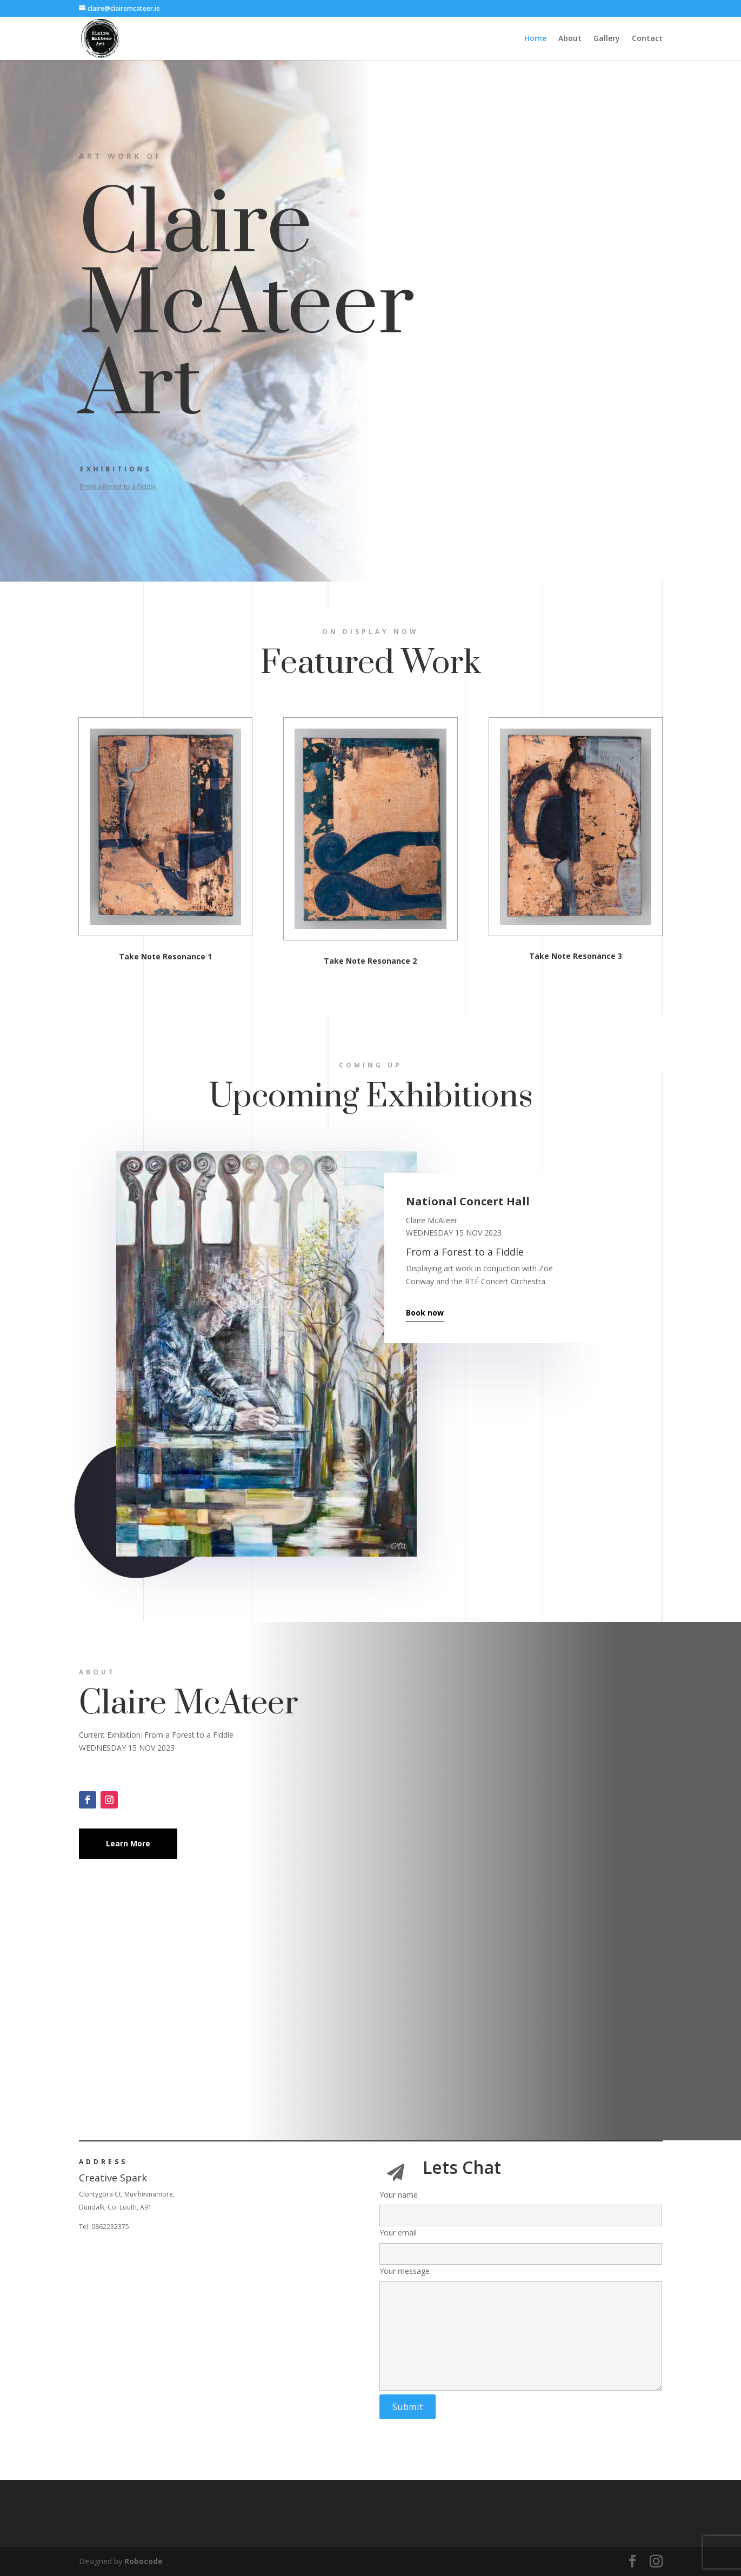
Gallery (606, 39)
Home (535, 39)
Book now (425, 1312)
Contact (647, 39)
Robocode (143, 2561)
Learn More (128, 1843)
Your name (521, 2205)
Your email (521, 2243)
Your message (521, 2329)
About (570, 39)
